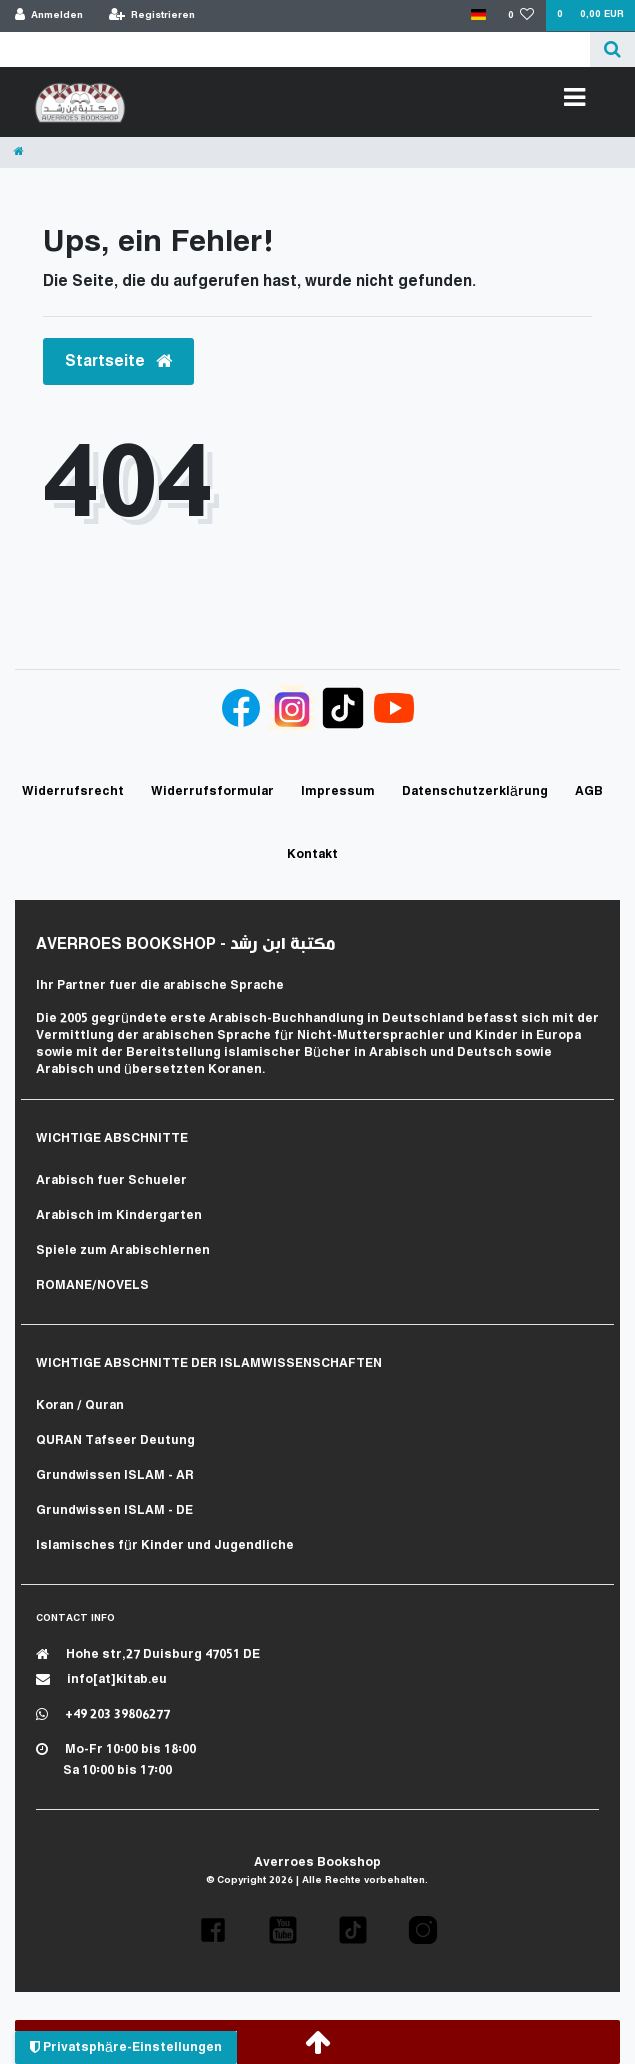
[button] (213, 1930)
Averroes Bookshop (317, 1862)
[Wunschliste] (521, 16)
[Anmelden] (49, 16)
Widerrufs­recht (73, 791)
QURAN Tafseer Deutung (115, 1440)
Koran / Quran (80, 1405)
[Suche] (612, 49)
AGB (589, 791)
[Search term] (295, 49)
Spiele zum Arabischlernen (123, 1250)
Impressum (338, 791)
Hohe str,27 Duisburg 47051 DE (148, 1654)
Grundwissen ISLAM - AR (115, 1475)
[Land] (477, 15)
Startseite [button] (118, 361)
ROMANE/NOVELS (92, 1285)
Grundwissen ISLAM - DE (114, 1510)
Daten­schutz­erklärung (475, 791)
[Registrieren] (151, 16)
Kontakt (312, 854)
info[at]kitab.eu (101, 1679)
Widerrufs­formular (212, 791)
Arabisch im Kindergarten (119, 1215)
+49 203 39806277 (103, 1714)
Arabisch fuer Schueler (111, 1180)
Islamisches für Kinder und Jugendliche (165, 1545)
